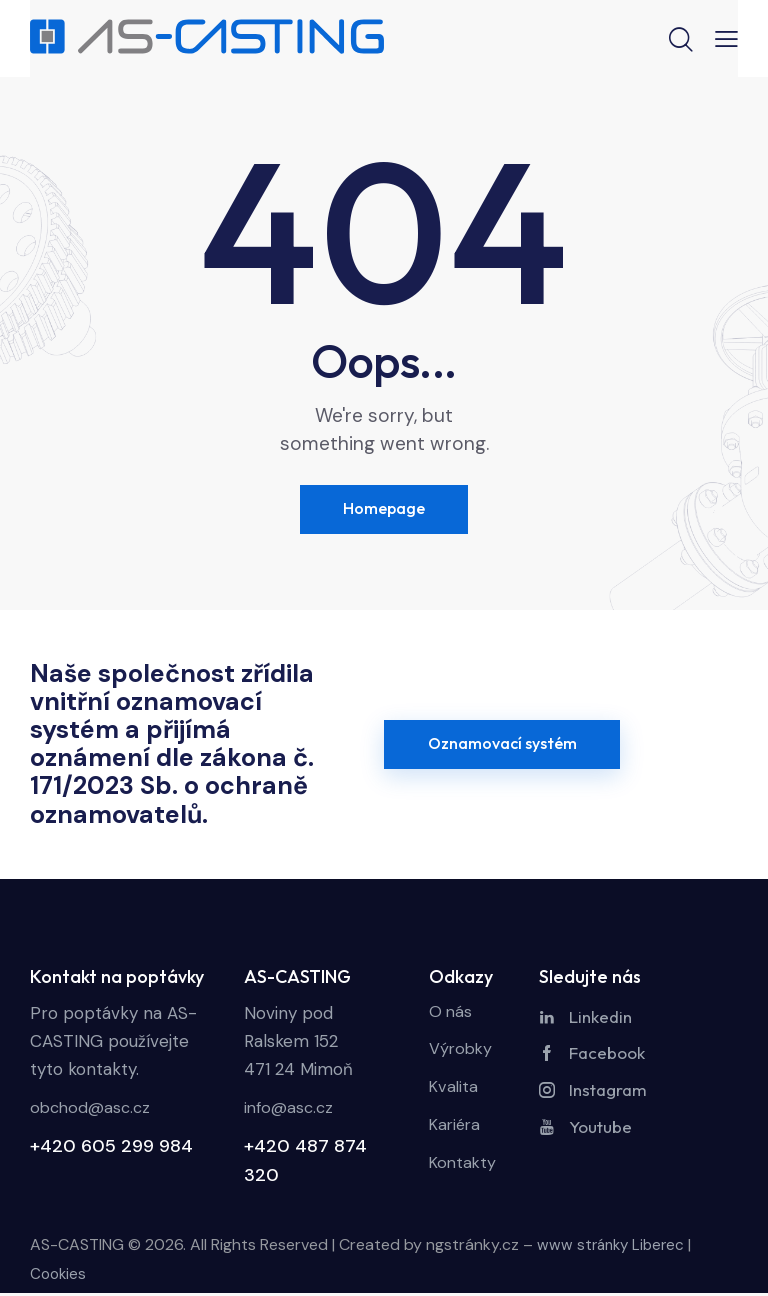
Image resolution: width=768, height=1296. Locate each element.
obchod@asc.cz (93, 1111)
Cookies (59, 1276)
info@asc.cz (291, 1111)
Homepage (384, 510)
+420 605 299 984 (111, 1149)
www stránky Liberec (614, 1247)
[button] (726, 38)
